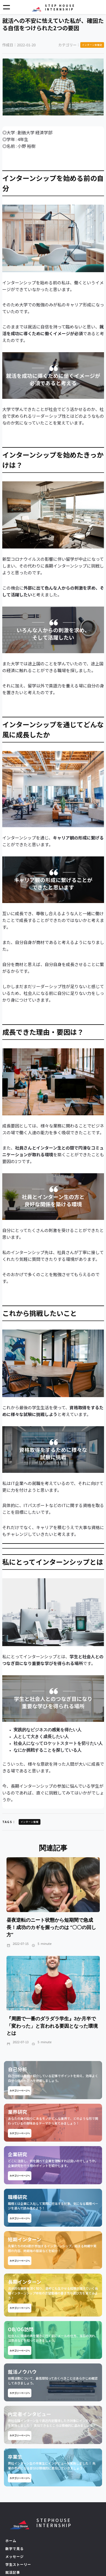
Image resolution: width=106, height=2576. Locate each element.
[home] (53, 7)
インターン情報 (29, 1821)
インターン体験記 (92, 44)
